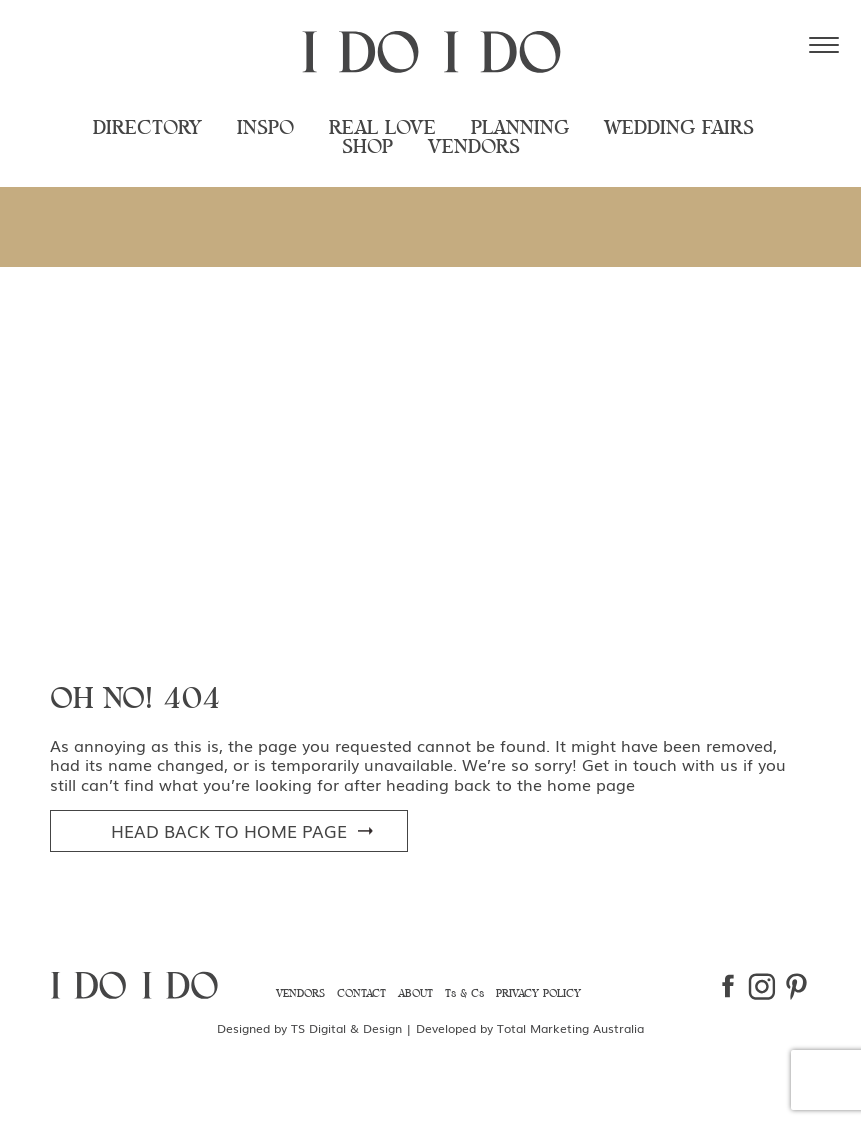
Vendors (474, 147)
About (415, 994)
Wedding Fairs (679, 128)
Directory (147, 128)
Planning (520, 128)
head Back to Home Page (229, 830)
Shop (367, 147)
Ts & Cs (464, 994)
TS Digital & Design (346, 1028)
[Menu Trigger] (824, 45)
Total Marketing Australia (570, 1028)
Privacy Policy (538, 994)
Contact (361, 994)
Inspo (265, 128)
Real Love (382, 128)
